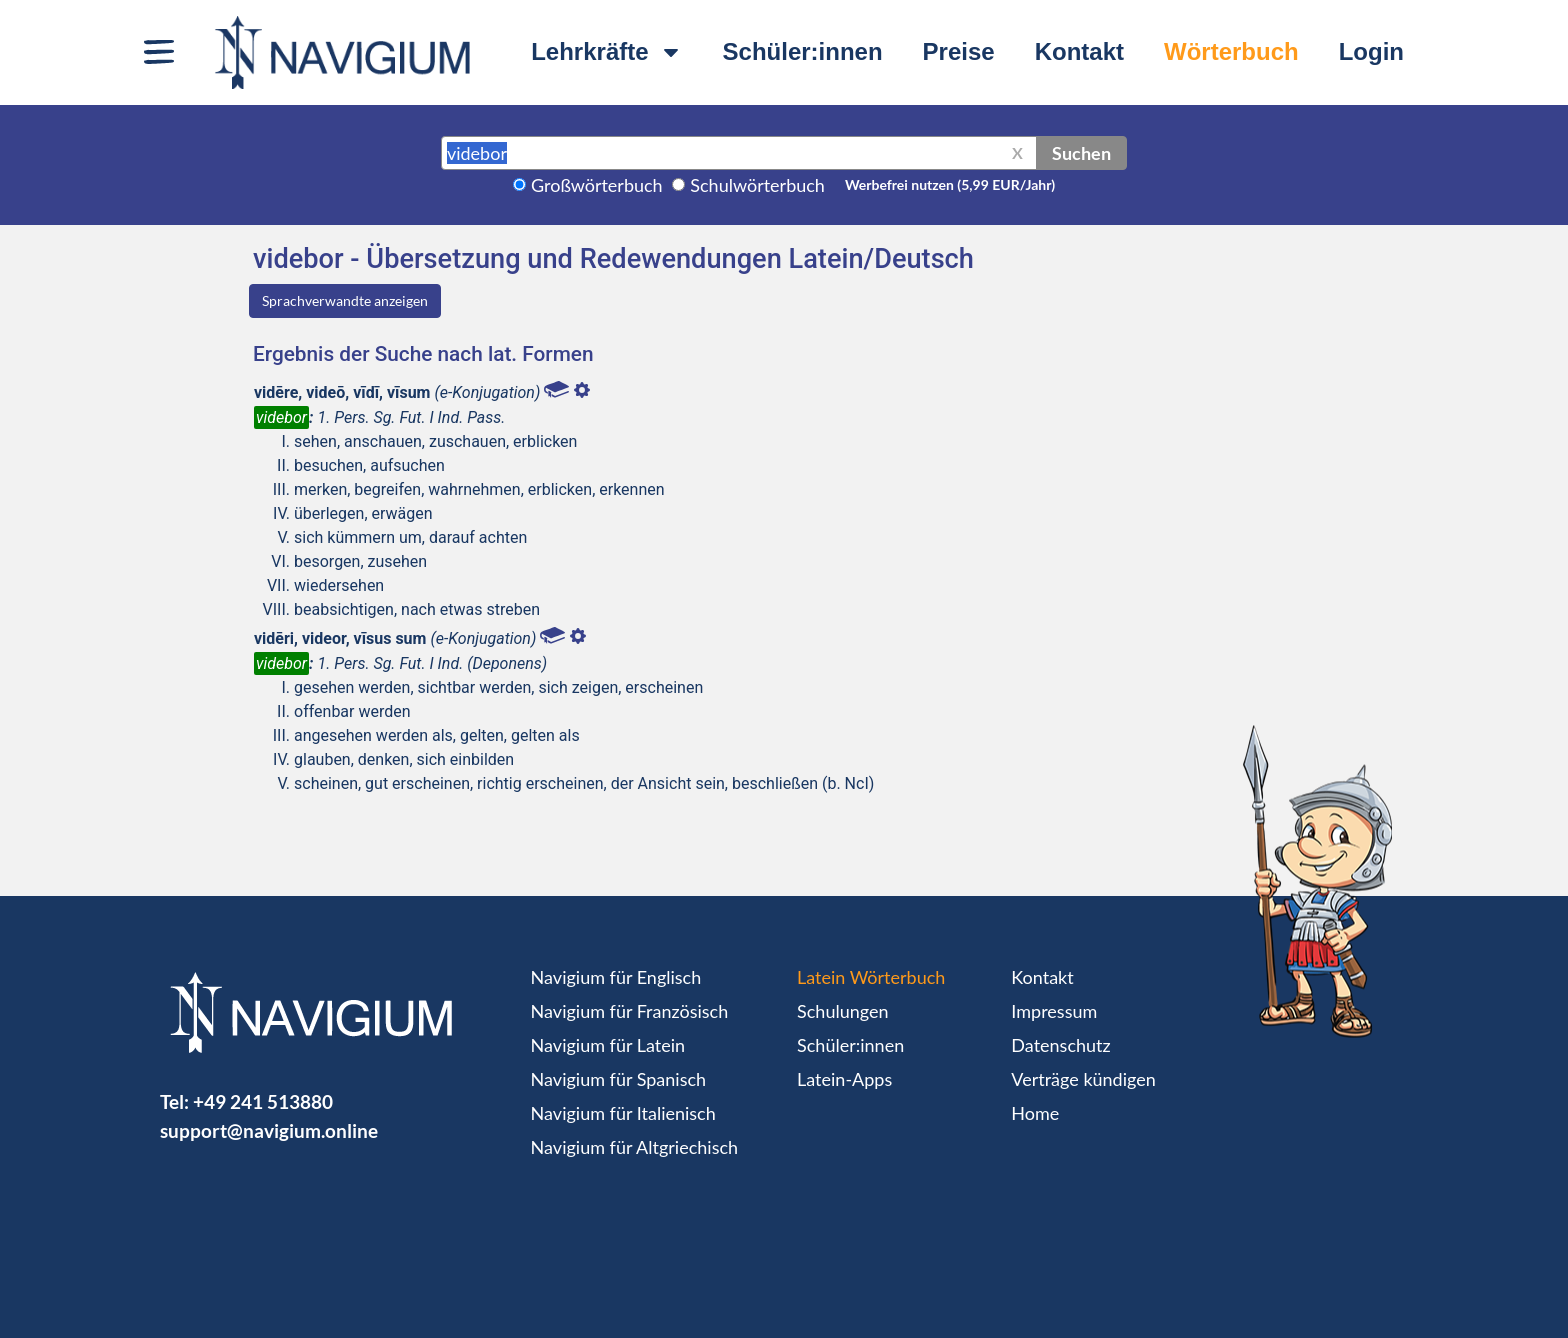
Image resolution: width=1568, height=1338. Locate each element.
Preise (959, 51)
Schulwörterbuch (757, 185)
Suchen (1081, 153)
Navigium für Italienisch (623, 1113)
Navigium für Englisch (616, 977)
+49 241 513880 (263, 1101)
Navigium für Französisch (630, 1011)
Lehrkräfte (606, 52)
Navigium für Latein (608, 1045)
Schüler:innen (803, 51)
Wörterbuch (1231, 51)
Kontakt (1079, 51)
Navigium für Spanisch (619, 1079)
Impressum (1054, 1011)
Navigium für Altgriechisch (634, 1147)
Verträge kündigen (1083, 1079)
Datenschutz (1060, 1045)
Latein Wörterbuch (871, 977)
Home (1035, 1113)
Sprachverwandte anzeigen (345, 300)
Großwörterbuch (597, 185)
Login (1371, 51)
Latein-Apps (844, 1079)
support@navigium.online (269, 1130)
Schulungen (842, 1011)
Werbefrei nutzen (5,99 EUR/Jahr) (950, 184)
